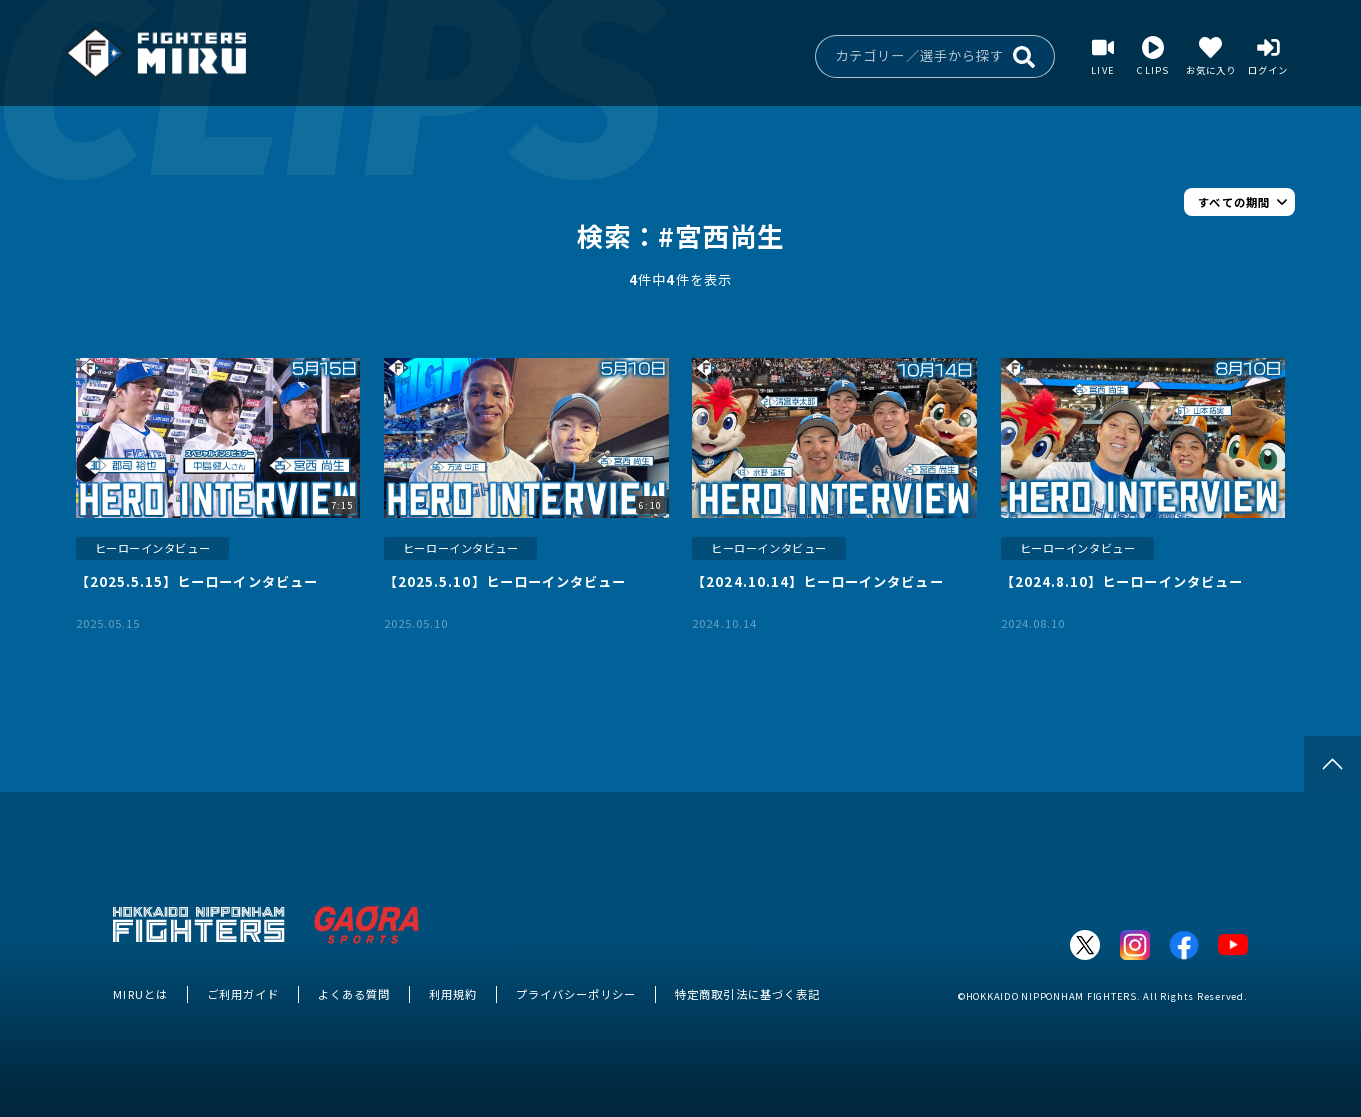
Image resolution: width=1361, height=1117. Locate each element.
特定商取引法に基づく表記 (747, 994)
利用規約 (453, 994)
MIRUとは (140, 994)
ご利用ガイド (243, 994)
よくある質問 (354, 994)
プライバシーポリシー (576, 994)
